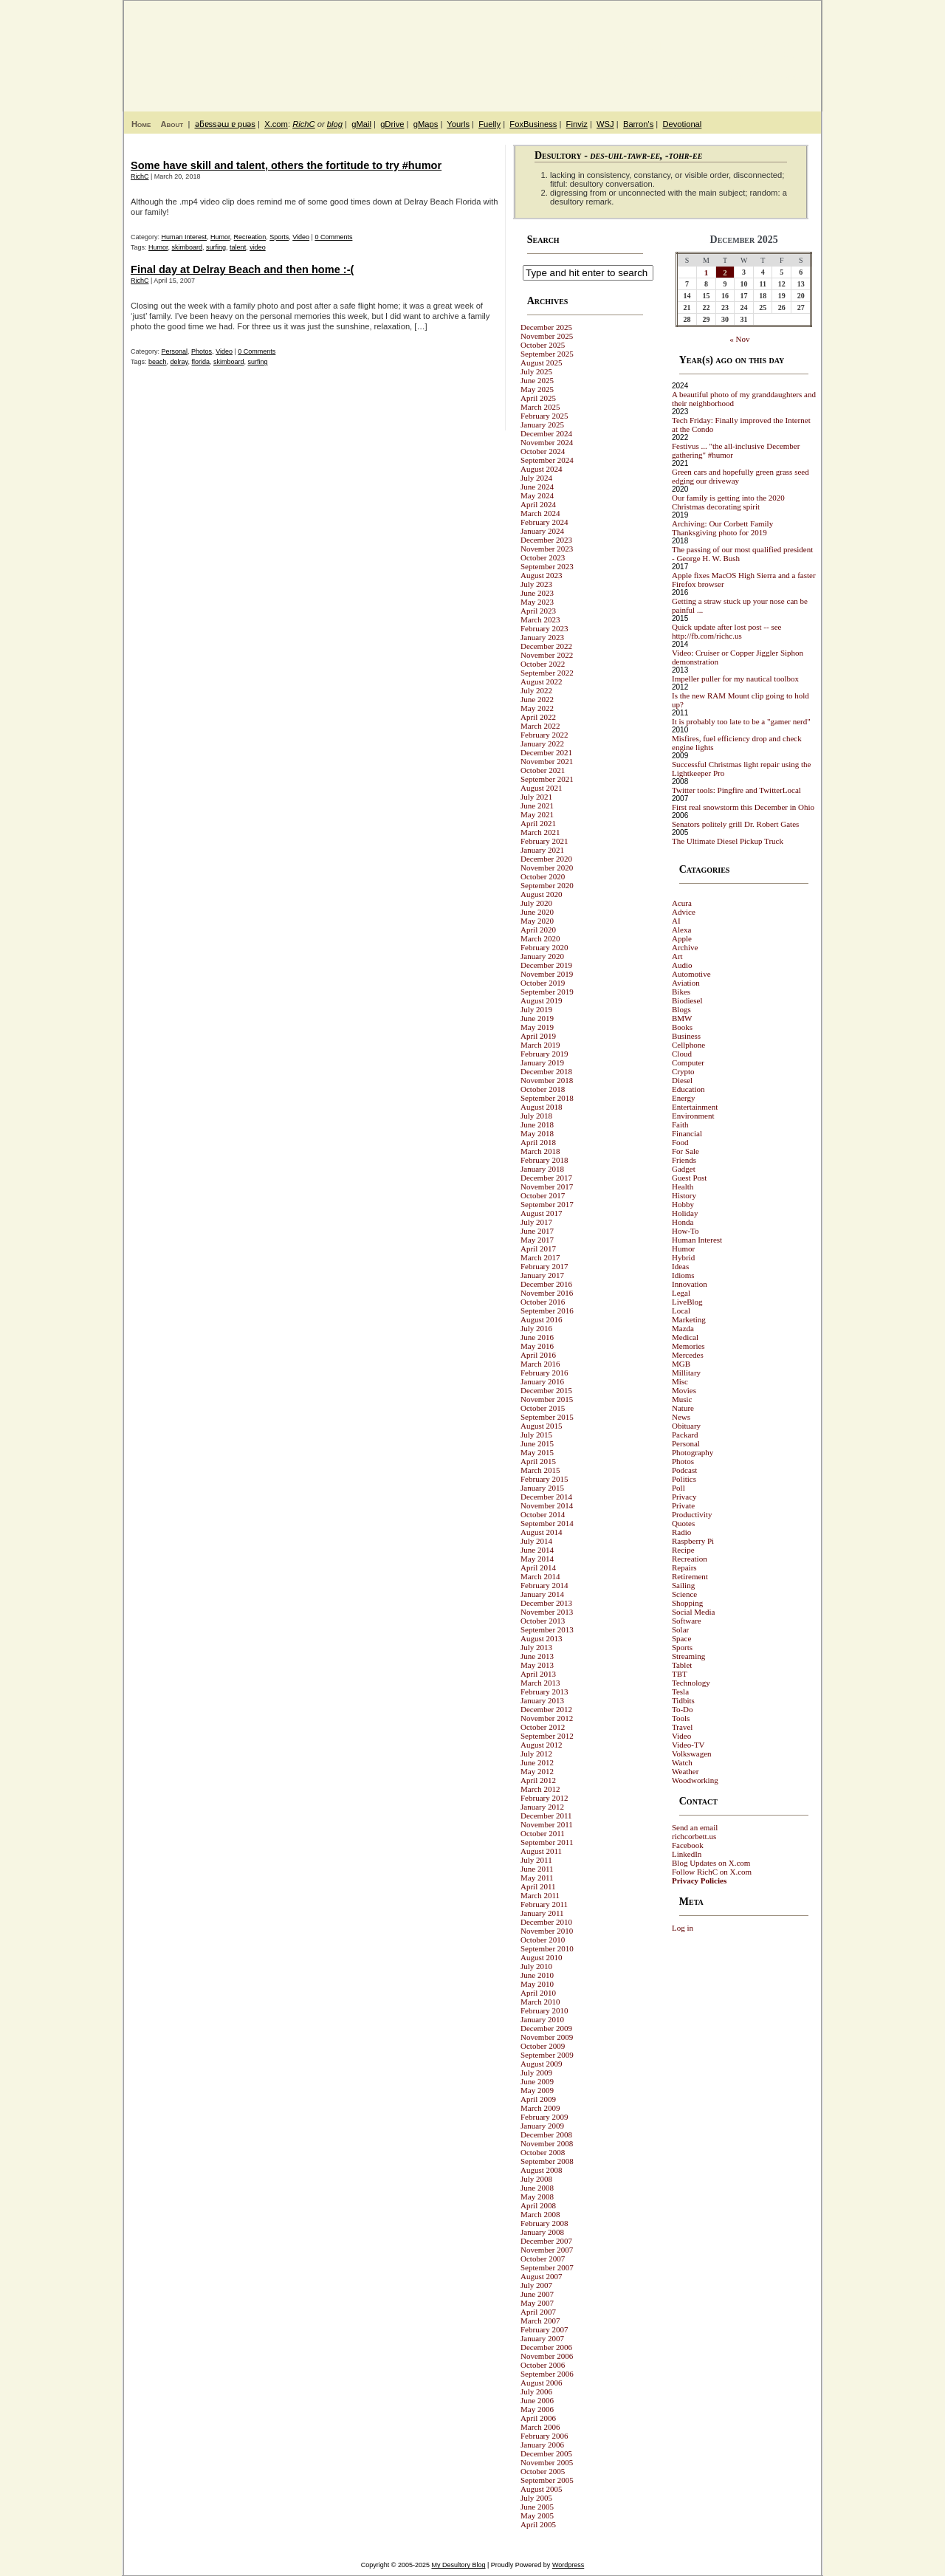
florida (200, 361)
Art (677, 956)
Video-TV (688, 1744)
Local (681, 1310)
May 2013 (537, 1664)
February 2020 (544, 947)
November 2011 (546, 1824)
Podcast (684, 1470)
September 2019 (547, 991)
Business (686, 1035)
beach (157, 361)
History (684, 1195)
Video (300, 237)
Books (682, 1027)
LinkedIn (686, 1853)
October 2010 (542, 1939)
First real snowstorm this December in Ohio (743, 807)
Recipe (683, 1549)
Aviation (686, 982)
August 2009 (541, 2063)
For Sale (685, 1151)
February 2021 (544, 841)
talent (238, 247)
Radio (681, 1532)
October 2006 (542, 2364)
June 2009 (537, 2081)
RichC (303, 124)
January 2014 (542, 1594)
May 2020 (537, 920)
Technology (691, 1682)
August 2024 (541, 468)
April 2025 (538, 398)
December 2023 (546, 539)
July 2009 (536, 2072)
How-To (685, 1230)
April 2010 (538, 1992)
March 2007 (540, 2320)
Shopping (687, 1602)
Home (141, 124)
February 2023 (544, 628)
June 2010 (537, 1975)
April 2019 (538, 1035)
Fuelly (489, 124)
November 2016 (546, 1292)
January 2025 (542, 424)
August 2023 (541, 575)
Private (683, 1505)
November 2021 (546, 761)
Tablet (682, 1664)
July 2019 (536, 1009)
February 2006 (544, 2435)
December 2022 (546, 646)
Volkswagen (692, 1753)
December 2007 (546, 2240)
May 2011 (537, 1877)
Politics (684, 1478)
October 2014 (542, 1514)
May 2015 (537, 1452)
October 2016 (542, 1301)
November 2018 (546, 1080)
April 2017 (538, 1248)
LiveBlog (687, 1301)
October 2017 (542, 1195)
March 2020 (540, 938)
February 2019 (544, 1053)
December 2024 (546, 433)
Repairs (684, 1567)
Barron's (638, 124)
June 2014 (537, 1549)
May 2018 (537, 1133)
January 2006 (542, 2444)
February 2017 (544, 1266)
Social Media (693, 1611)
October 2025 (542, 344)
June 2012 (537, 1762)
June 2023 (537, 592)
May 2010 (537, 1983)
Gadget (683, 1168)
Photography (692, 1452)
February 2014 (544, 1585)
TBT (679, 1673)
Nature (683, 1408)
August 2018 (541, 1106)
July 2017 (536, 1221)
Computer (688, 1062)
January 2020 (542, 956)
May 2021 (537, 814)
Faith (680, 1124)
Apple (682, 938)
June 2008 (537, 2187)
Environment (693, 1115)
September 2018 (547, 1097)
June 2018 (537, 1124)
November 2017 (546, 1186)
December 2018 (546, 1071)
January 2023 (542, 637)
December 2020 (546, 858)
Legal (681, 1292)
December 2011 (546, 1815)
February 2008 (544, 2223)
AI (676, 920)
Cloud (682, 1053)
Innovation (689, 1284)
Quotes (683, 1523)
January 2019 (542, 1062)
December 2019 (546, 965)
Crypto (683, 1071)
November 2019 (546, 973)
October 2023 (542, 557)
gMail (361, 124)
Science (684, 1594)
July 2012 (536, 1753)
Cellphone (688, 1044)
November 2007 (546, 2249)
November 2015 (546, 1399)
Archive (685, 947)
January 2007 (542, 2338)
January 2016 (542, 1381)
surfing (216, 247)
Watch (682, 1762)
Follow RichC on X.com (712, 1871)
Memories (688, 1346)
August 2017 (541, 1213)
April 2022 (538, 716)
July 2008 (536, 2178)
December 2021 (546, 752)
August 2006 (541, 2382)
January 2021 (542, 849)
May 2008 (537, 2196)
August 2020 (541, 894)
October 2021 (542, 770)
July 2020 (536, 903)
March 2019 (540, 1044)
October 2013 (542, 1620)
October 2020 (542, 876)
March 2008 (540, 2214)
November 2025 (546, 336)
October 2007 (542, 2258)
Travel (682, 1727)
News (681, 1416)
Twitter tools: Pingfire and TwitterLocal (736, 790)
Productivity (692, 1514)
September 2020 (547, 885)
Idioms (683, 1275)
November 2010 (546, 1930)
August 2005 (541, 2488)
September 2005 (547, 2480)
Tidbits (683, 1700)
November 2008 (546, 2143)
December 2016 (546, 1284)
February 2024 (544, 522)
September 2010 (547, 1948)
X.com (276, 124)
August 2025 (541, 362)
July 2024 (536, 477)
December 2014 (546, 1496)
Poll (678, 1487)
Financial (687, 1133)
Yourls (458, 124)
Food (680, 1142)
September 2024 (547, 460)
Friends (684, 1159)
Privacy (684, 1496)
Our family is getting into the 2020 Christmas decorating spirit (728, 502)
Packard (685, 1434)
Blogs (681, 1009)
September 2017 (547, 1204)
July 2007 (536, 2285)
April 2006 (538, 2418)
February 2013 (544, 1691)
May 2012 (537, 1771)
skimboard (187, 247)
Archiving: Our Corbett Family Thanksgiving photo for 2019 (722, 528)
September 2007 (547, 2267)
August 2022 (541, 681)
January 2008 (542, 2232)
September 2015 (547, 1416)
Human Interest (184, 237)
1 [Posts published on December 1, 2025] (706, 272)
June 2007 (537, 2294)
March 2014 (540, 1576)
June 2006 (537, 2400)
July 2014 (536, 1540)
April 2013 (538, 1673)
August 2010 (541, 1957)
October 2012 (542, 1727)
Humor (220, 237)
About (171, 124)
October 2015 (542, 1408)
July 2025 (536, 371)
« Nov (739, 338)
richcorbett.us (694, 1836)
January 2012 (542, 1806)
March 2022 (540, 725)
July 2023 (536, 584)
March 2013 (540, 1682)
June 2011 (537, 1868)
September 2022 (547, 672)
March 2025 (540, 406)
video (258, 247)
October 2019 (542, 982)
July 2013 (536, 1647)
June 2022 (537, 699)
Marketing (689, 1319)
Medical (685, 1337)
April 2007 (538, 2311)
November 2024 (546, 442)
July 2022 (536, 690)
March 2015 (540, 1470)
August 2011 (541, 1851)
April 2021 (538, 823)
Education (688, 1089)
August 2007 (541, 2276)
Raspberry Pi (693, 1540)
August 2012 (541, 1744)
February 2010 (544, 2010)
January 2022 (542, 743)
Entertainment (695, 1106)
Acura (682, 903)
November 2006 (546, 2356)
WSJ (605, 124)
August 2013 (541, 1638)
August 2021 (541, 787)
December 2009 (546, 2028)
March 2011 (540, 1895)
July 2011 (536, 1859)
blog (335, 124)
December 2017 (546, 1177)
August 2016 (541, 1319)
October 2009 (542, 2045)
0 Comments (333, 237)
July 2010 (536, 1966)
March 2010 (540, 2001)
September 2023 (547, 566)
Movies (684, 1390)
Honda (682, 1221)
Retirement (690, 1576)
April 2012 (538, 1780)
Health (682, 1186)
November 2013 (546, 1611)
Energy (683, 1097)
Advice (683, 911)
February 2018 (544, 1159)
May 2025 (537, 389)
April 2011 (538, 1886)
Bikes (681, 991)
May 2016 (537, 1346)
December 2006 (546, 2347)
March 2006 (540, 2426)
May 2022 (537, 708)
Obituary (686, 1425)
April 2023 (538, 610)
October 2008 (542, 2152)
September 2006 (547, 2373)
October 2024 (542, 451)
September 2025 (547, 353)
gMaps (426, 124)
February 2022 (544, 734)
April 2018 (538, 1142)
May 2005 (537, 2515)
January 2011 (542, 1913)
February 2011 (544, 1904)
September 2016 (547, 1310)
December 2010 (546, 1921)
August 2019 (541, 1000)
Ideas (680, 1266)
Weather (685, 1771)
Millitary (686, 1372)
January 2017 (542, 1275)
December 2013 (546, 1602)
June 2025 (537, 380)
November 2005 (546, 2462)
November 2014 (546, 1505)
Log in (682, 1927)
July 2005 (536, 2497)
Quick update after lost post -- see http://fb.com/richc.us (726, 631)
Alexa (681, 929)
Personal (175, 351)
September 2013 (547, 1629)
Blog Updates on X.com (711, 1862)
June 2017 (537, 1230)
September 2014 (547, 1523)
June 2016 (537, 1337)
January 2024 (542, 530)
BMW (682, 1018)
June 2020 (537, 911)
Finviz (577, 124)
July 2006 (536, 2391)
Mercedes (688, 1354)
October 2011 (542, 1833)
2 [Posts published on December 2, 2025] (725, 272)
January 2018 (542, 1168)
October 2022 (542, 663)
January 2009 (542, 2125)
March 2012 (540, 1789)
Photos (201, 351)
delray (179, 361)
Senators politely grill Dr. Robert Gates (735, 824)
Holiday (685, 1213)
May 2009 (537, 2090)
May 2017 (537, 1239)
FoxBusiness (533, 124)
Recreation (250, 237)
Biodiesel (687, 1000)
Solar (680, 1629)
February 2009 (544, 2116)
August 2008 (541, 2169)
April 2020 (538, 929)
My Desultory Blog (678, 48)
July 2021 (536, 796)
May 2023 (537, 601)
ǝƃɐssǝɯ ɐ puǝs (225, 124)
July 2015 (536, 1434)
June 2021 (537, 805)
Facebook (688, 1845)
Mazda (683, 1328)
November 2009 (546, 2037)
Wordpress (568, 2565)
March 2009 (540, 2107)
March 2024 (540, 513)
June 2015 (537, 1443)
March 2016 (540, 1363)
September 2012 (547, 1735)
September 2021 (547, 778)
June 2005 (537, 2506)
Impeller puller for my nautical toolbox (735, 678)
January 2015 (542, 1487)
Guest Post (689, 1177)
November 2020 (546, 867)
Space (681, 1638)
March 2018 (540, 1151)
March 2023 (540, 619)
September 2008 (547, 2161)
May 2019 (537, 1027)
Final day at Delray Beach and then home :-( (242, 269)
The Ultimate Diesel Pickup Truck (727, 841)
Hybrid (683, 1257)
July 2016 (536, 1328)
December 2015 (546, 1390)
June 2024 (537, 486)
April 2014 (538, 1567)
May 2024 (537, 495)
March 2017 (540, 1257)
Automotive (691, 973)
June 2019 (537, 1018)
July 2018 (536, 1115)
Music (682, 1399)
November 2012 (546, 1718)
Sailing (683, 1585)
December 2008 (546, 2134)
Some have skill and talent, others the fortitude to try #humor (286, 165)
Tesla (680, 1691)
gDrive (392, 124)
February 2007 (544, 2329)
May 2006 (537, 2409)
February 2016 (544, 1372)
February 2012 (544, 1797)
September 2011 (546, 1842)
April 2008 (538, 2205)
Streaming (688, 1656)
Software (686, 1620)
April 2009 (538, 2099)
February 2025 (544, 415)
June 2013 (537, 1656)
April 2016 (538, 1354)
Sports (279, 237)
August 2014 (541, 1532)
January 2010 (542, 2019)
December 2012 (546, 1709)
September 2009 (547, 2054)
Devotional (681, 124)
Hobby (683, 1204)
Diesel (682, 1080)
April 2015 (538, 1461)
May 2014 (537, 1558)
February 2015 (544, 1478)
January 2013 (542, 1700)
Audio (682, 965)
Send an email (695, 1827)
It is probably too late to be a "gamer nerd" (741, 721)
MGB (681, 1363)
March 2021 (540, 832)
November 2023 (546, 548)
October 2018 (542, 1089)
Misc (680, 1381)
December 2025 (546, 327)
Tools (681, 1718)
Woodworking (695, 1780)
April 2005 (538, 2524)
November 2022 (546, 654)
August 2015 (541, 1425)
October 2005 (542, 2471)
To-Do (682, 1709)
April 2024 (538, 504)
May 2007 (537, 2302)
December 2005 (546, 2453)
